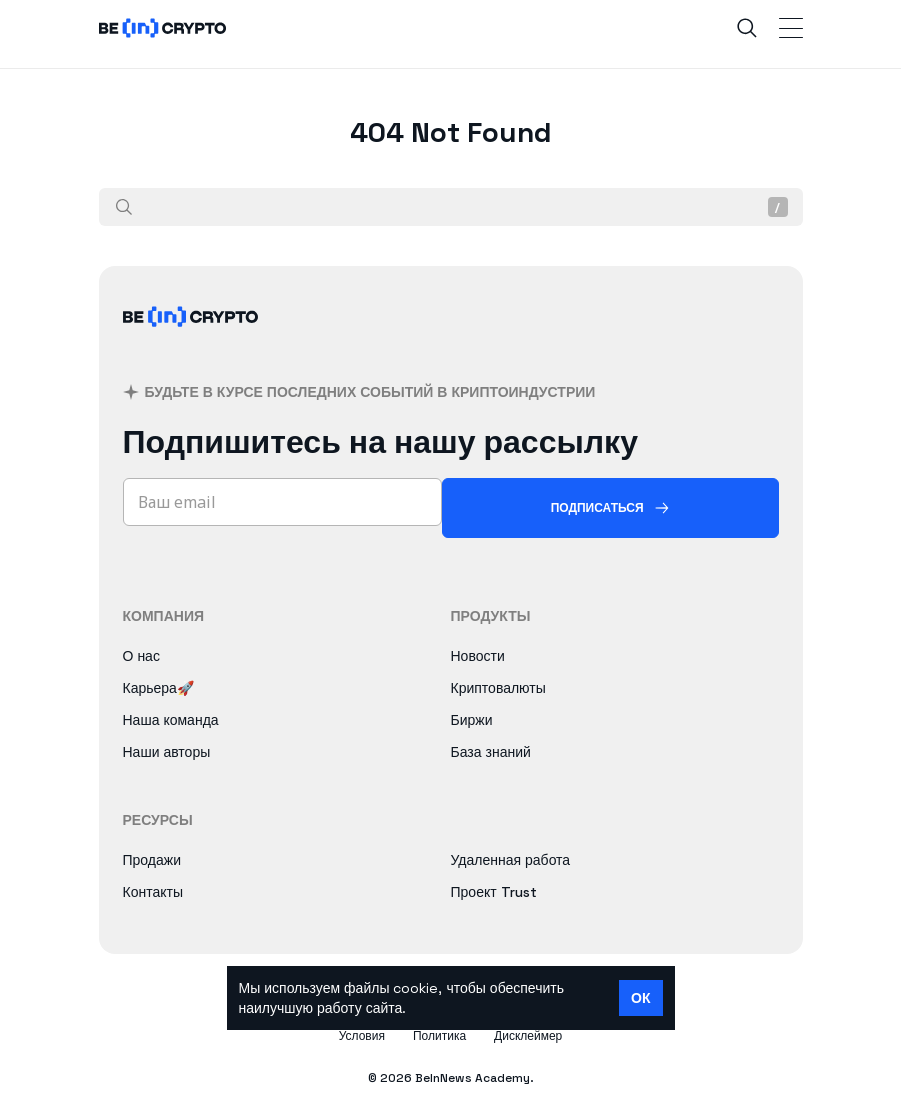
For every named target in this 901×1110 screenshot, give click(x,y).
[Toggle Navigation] (791, 28)
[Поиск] (124, 207)
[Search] (747, 28)
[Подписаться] (610, 508)
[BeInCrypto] (191, 340)
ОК (640, 998)
